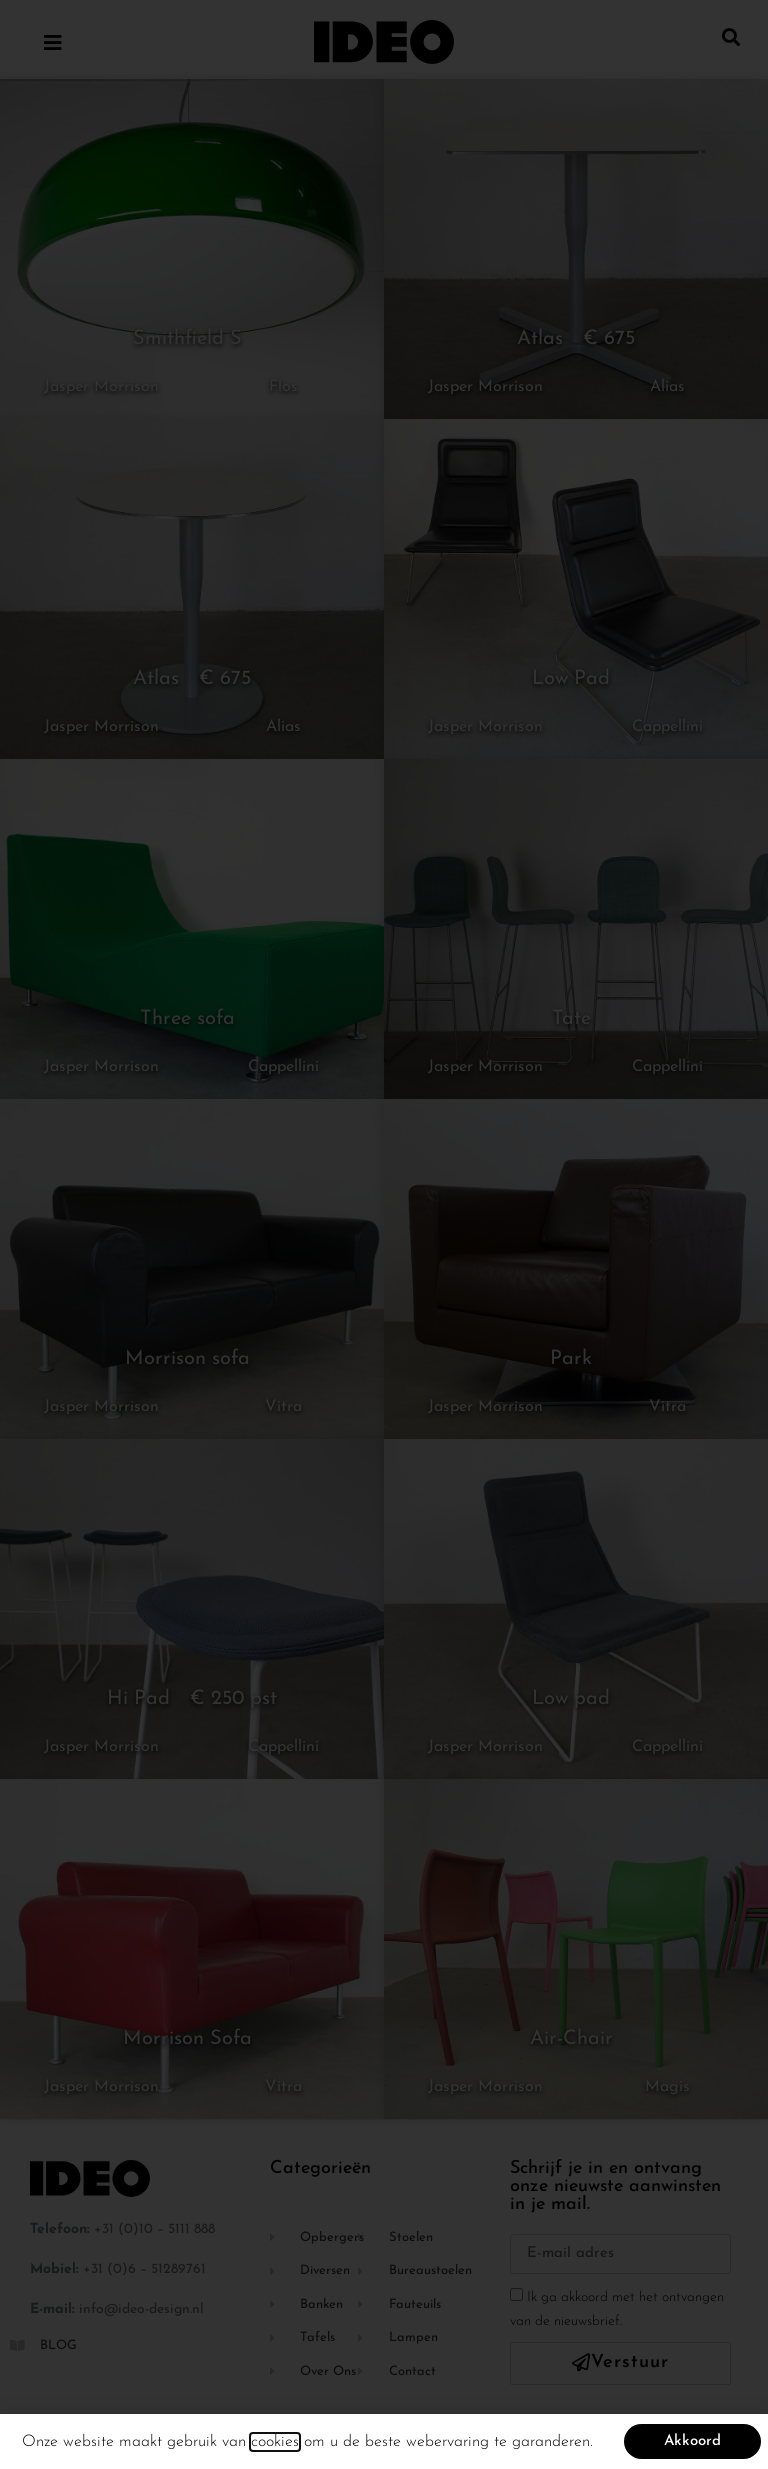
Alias (667, 387)
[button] (731, 36)
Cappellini (667, 727)
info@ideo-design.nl (141, 2309)
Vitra (283, 1407)
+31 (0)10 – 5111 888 (154, 2229)
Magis (667, 2087)
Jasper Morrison (101, 387)
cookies (275, 2443)
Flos (283, 387)
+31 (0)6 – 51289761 (144, 2269)
